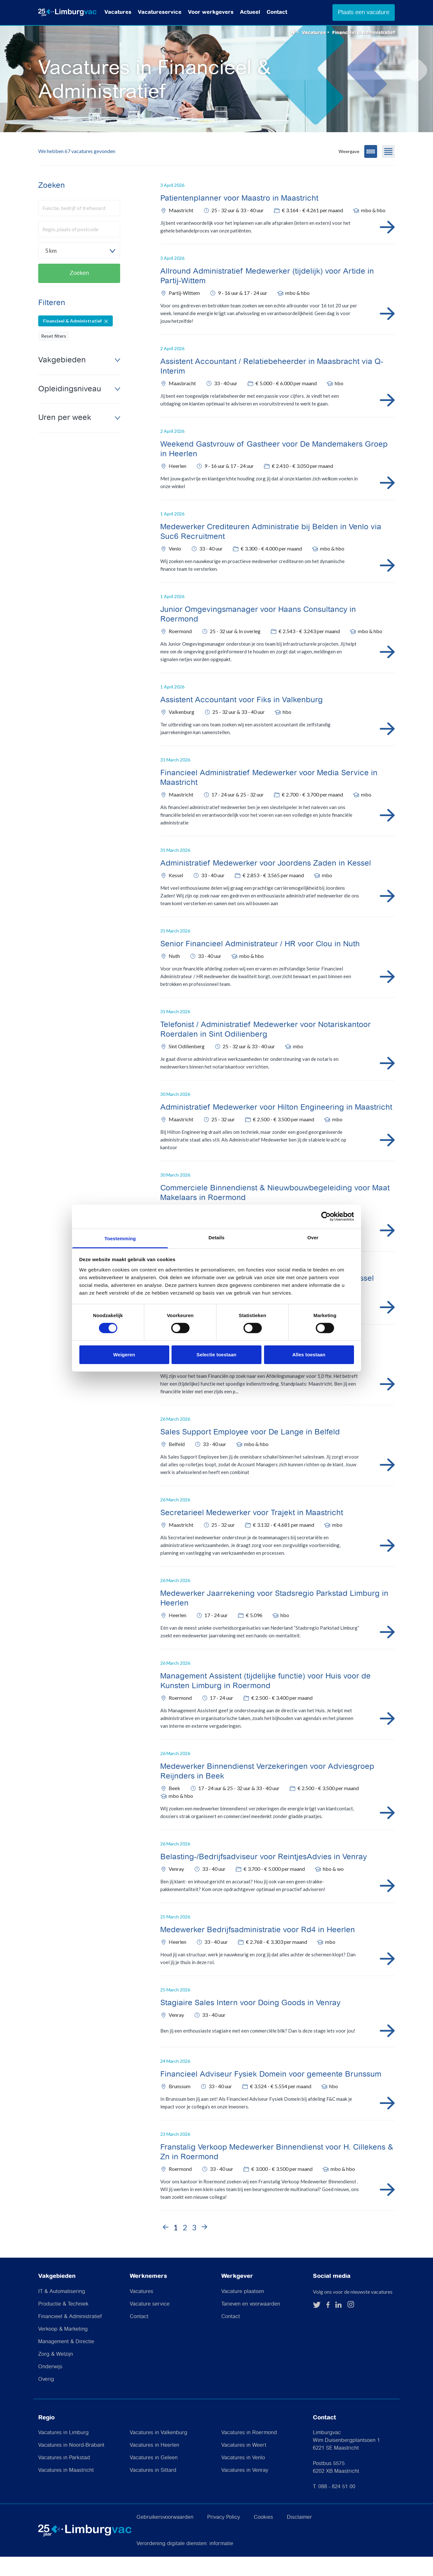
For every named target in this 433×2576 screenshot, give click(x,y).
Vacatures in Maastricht (66, 2489)
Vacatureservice (159, 12)
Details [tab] (216, 1237)
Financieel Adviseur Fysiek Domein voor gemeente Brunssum (270, 2093)
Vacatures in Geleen (154, 2477)
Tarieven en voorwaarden (250, 2323)
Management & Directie (66, 2360)
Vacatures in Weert (243, 2464)
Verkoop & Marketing (63, 2348)
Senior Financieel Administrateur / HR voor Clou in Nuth (260, 963)
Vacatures (117, 12)
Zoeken (79, 292)
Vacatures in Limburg (63, 2452)
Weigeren (124, 1354)
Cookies (263, 2536)
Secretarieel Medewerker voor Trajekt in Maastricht (251, 1532)
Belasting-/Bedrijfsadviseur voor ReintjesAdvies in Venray (263, 1876)
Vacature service (150, 2323)
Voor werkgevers (211, 12)
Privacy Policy (223, 2536)
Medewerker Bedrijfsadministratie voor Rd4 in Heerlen (257, 1949)
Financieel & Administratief (70, 2335)
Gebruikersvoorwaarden (165, 2536)
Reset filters (53, 355)
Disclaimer (299, 2536)
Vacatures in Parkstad (64, 2477)
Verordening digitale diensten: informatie (185, 2563)
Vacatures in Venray (244, 2489)
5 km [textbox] (51, 269)
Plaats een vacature (363, 12)
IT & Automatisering (61, 2310)
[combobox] (79, 270)
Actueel (250, 12)
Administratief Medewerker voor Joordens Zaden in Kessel (265, 882)
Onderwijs (50, 2386)
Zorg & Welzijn (55, 2373)
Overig (46, 2398)
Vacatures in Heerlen (154, 2464)
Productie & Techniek (63, 2323)
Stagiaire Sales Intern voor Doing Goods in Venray (250, 2022)
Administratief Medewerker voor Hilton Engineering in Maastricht (276, 1127)
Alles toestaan (308, 1354)
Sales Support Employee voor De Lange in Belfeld (250, 1451)
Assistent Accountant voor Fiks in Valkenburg (241, 719)
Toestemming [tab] (120, 1238)
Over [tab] (313, 1237)
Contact (277, 12)
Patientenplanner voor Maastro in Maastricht (239, 218)
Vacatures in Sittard (153, 2489)
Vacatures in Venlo (243, 2477)
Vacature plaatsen (242, 2310)
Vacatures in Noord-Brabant (71, 2464)
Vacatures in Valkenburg (158, 2452)
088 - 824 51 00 (336, 2506)
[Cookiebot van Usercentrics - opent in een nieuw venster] (326, 1216)
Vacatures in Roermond (249, 2452)
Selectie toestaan (216, 1354)
